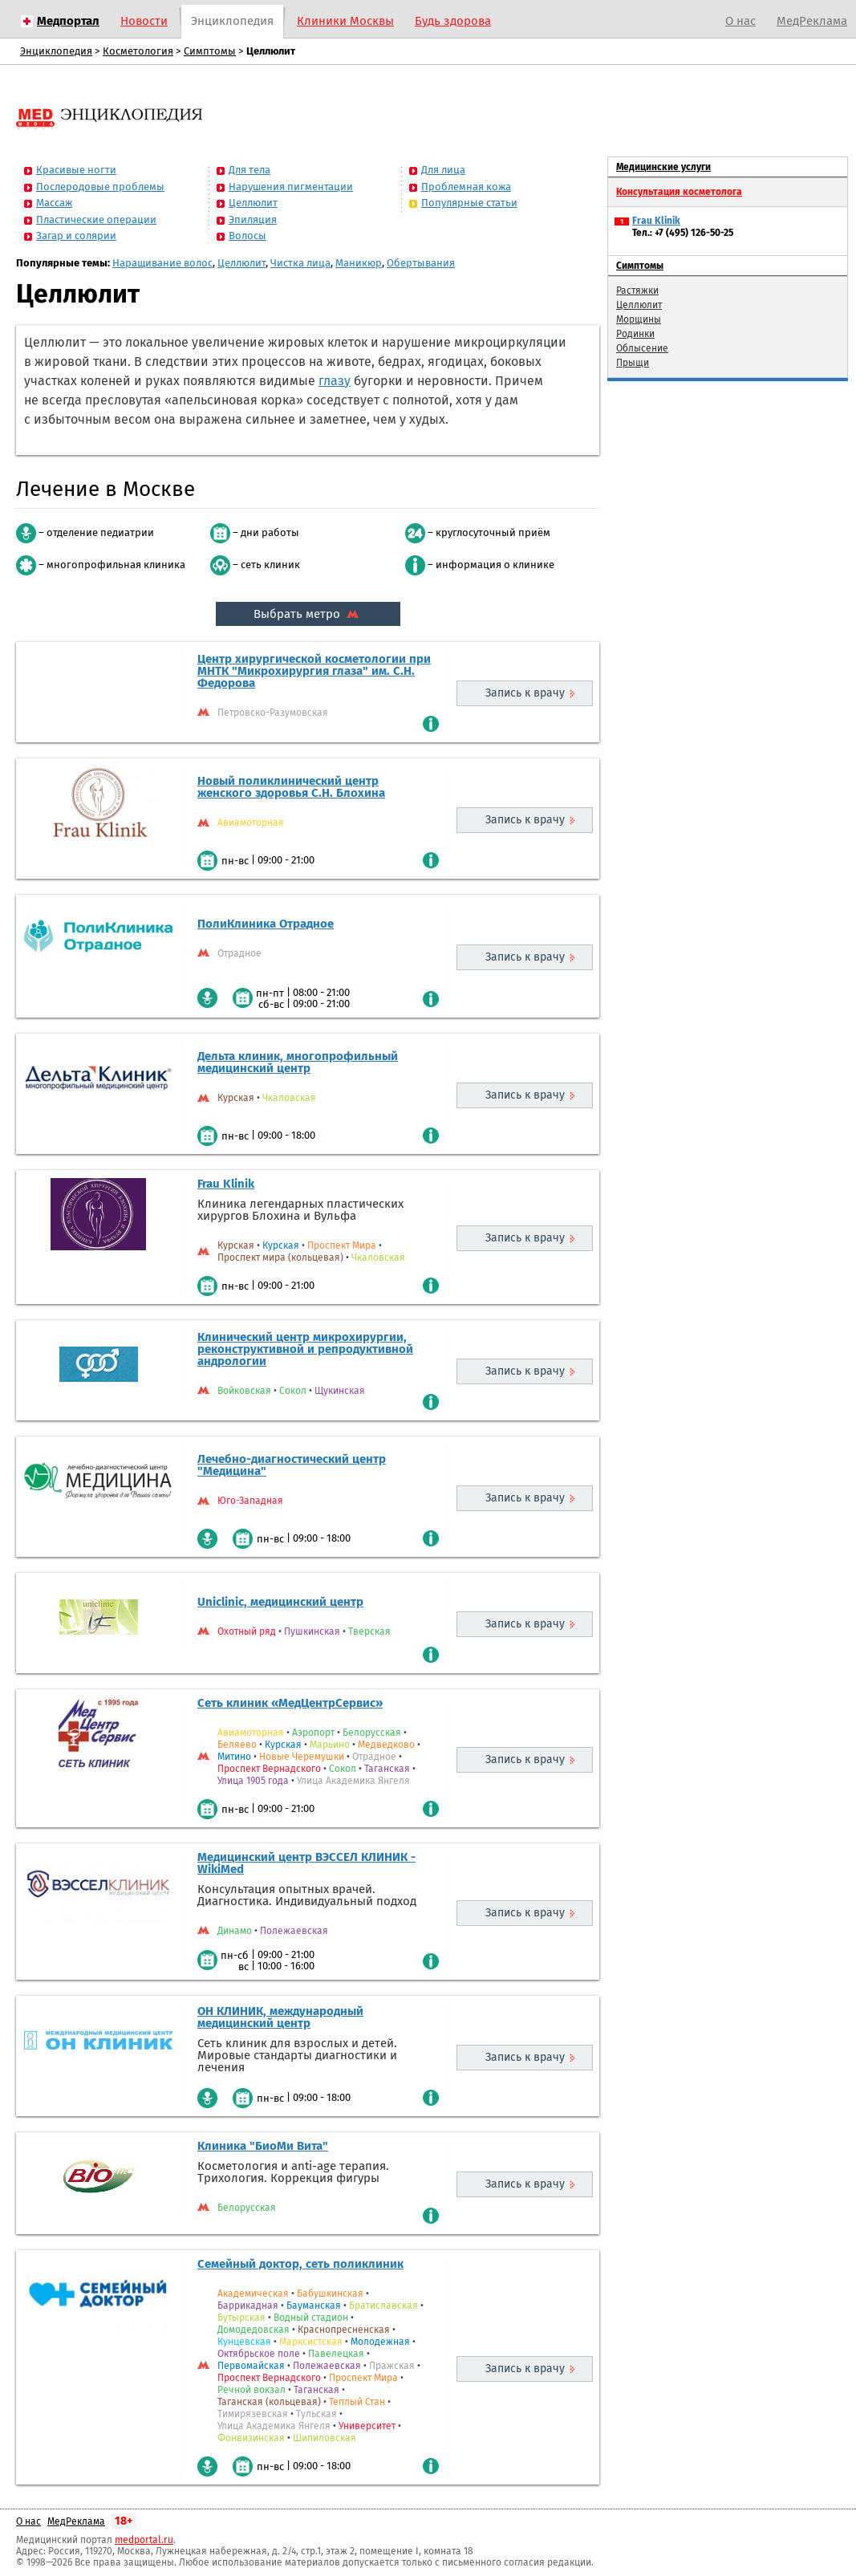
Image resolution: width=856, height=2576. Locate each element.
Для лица (443, 170)
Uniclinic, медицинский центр (280, 1602)
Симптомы (210, 51)
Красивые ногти (76, 170)
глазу (334, 380)
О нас (740, 21)
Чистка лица (300, 263)
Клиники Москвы (345, 21)
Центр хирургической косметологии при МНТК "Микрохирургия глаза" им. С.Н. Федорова (314, 671)
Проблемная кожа (466, 187)
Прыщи (632, 362)
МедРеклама (812, 21)
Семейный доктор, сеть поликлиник (300, 2264)
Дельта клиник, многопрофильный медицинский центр (297, 1062)
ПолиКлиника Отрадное (265, 923)
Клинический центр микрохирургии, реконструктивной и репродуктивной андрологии (305, 1349)
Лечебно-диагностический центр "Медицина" (291, 1465)
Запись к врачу (525, 693)
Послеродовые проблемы (100, 187)
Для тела (249, 170)
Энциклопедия (232, 21)
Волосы (247, 236)
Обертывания (421, 263)
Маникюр (358, 263)
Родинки (635, 333)
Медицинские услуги (663, 167)
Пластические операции (96, 219)
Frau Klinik (225, 1183)
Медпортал (68, 21)
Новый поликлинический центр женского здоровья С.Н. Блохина (291, 787)
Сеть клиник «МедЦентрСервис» (290, 1703)
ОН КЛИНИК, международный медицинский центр (280, 2017)
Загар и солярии (76, 236)
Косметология (138, 51)
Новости (144, 21)
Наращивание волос (162, 263)
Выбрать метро (308, 614)
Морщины (638, 319)
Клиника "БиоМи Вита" (262, 2146)
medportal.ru (144, 2540)
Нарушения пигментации (291, 187)
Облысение (642, 348)
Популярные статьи (469, 203)
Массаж (54, 203)
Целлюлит (253, 203)
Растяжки (637, 290)
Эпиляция (253, 219)
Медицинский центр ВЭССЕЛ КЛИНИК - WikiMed (306, 1863)
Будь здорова (453, 21)
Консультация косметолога (679, 191)
